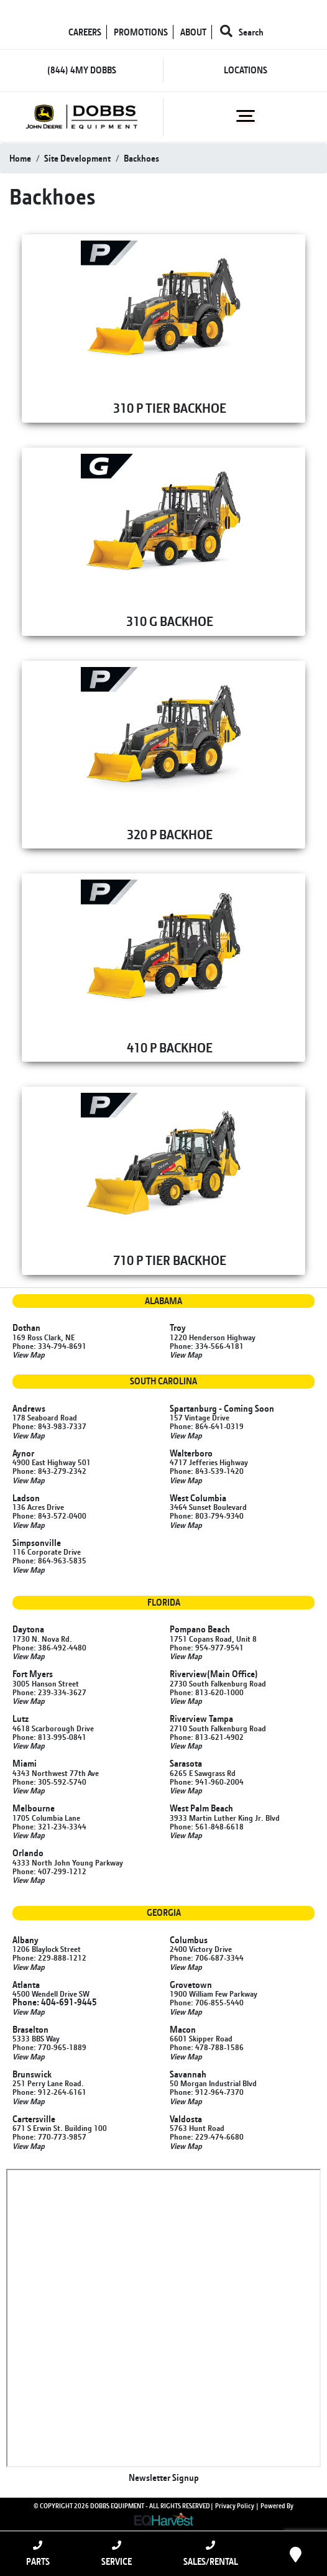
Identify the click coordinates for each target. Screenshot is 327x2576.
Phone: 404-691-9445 (54, 2002)
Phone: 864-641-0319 (207, 1426)
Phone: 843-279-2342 (49, 1471)
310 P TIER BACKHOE (169, 407)
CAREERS (84, 32)
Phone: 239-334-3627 (49, 1692)
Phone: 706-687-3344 (207, 1957)
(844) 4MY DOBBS (81, 70)
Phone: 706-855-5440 (207, 2002)
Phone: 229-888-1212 (49, 1957)
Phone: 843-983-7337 (49, 1426)
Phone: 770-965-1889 (49, 2047)
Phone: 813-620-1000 (207, 1692)
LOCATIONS (245, 70)
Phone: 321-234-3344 (49, 1826)
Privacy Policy (234, 2505)
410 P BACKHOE (170, 1047)
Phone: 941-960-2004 (207, 1782)
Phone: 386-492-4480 (49, 1647)
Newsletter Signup (164, 2477)
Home (20, 158)
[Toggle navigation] (245, 116)
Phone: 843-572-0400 (49, 1515)
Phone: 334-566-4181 (207, 1346)
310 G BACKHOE (169, 621)
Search (242, 32)
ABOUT (193, 32)
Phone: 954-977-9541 (207, 1647)
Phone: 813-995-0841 (49, 1737)
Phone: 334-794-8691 (49, 1346)
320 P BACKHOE (170, 834)
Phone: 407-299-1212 (49, 1871)
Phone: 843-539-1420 (207, 1471)
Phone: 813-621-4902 (207, 1737)
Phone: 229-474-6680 (207, 2136)
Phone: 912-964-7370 (207, 2092)
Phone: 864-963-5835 (49, 1560)
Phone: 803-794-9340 (207, 1515)
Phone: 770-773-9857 (49, 2136)
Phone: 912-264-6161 (49, 2092)
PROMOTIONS (141, 32)
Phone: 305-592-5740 (49, 1782)
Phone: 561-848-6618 (207, 1826)
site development (77, 158)
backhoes (141, 158)
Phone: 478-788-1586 (207, 2047)
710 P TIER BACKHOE (169, 1260)
